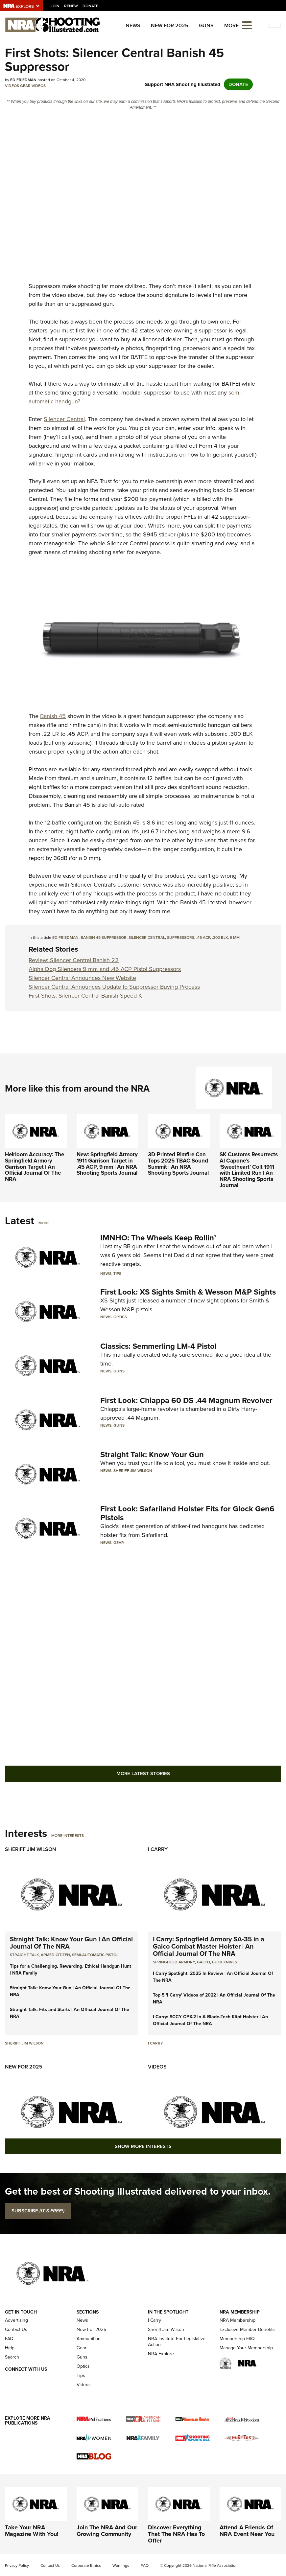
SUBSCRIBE (38, 2210)
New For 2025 (169, 25)
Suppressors (180, 937)
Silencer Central (64, 419)
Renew (71, 6)
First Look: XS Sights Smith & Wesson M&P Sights (188, 1292)
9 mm (235, 937)
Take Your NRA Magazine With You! (32, 2530)
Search (12, 2357)
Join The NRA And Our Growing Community (107, 2530)
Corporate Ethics (86, 2565)
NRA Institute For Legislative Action (176, 2341)
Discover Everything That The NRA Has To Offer (176, 2534)
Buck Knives (224, 1962)
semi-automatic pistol (95, 1955)
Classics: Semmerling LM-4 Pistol (158, 1346)
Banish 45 (53, 716)
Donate (90, 6)
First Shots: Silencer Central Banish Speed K (85, 995)
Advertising (16, 2320)
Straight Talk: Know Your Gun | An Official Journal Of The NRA (71, 1942)
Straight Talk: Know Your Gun (152, 1454)
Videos (12, 86)
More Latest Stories (143, 1773)
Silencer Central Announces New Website (82, 978)
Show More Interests (143, 2146)
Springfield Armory (174, 1962)
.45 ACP (203, 937)
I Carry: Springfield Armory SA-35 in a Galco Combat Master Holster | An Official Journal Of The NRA (208, 1946)
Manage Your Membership (246, 2347)
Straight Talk (24, 1955)
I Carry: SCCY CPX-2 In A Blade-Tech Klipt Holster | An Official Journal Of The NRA (210, 2020)
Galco (203, 1962)
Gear (25, 86)
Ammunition (89, 2338)
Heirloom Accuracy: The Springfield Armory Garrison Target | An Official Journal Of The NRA (34, 1166)
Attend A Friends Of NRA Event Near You (247, 2530)
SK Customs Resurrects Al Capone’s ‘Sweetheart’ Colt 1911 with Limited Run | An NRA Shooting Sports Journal (249, 1169)
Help (9, 2347)
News (133, 25)
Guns (206, 25)
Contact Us (16, 2329)
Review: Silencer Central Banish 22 (74, 960)
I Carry (158, 1849)
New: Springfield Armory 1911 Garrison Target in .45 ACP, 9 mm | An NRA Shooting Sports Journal (107, 1163)
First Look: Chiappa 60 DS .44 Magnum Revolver (186, 1400)
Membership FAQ (237, 2338)
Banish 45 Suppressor (104, 937)
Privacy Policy (17, 2565)
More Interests (67, 1836)
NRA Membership (237, 2320)
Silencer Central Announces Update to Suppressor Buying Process (114, 987)
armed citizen (55, 1955)
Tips (117, 1274)
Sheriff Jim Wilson (132, 1471)
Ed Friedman (65, 937)
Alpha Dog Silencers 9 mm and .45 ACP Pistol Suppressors (105, 969)
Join (55, 6)
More (44, 1223)
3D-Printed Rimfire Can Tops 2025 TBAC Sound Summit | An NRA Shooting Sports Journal (178, 1163)
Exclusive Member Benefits (247, 2329)
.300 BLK (220, 937)
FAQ (9, 2338)
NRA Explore (161, 2353)
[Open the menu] (247, 24)
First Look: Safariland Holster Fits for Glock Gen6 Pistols (187, 1513)
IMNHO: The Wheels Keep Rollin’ (158, 1238)
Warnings (120, 2565)
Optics (120, 1317)
